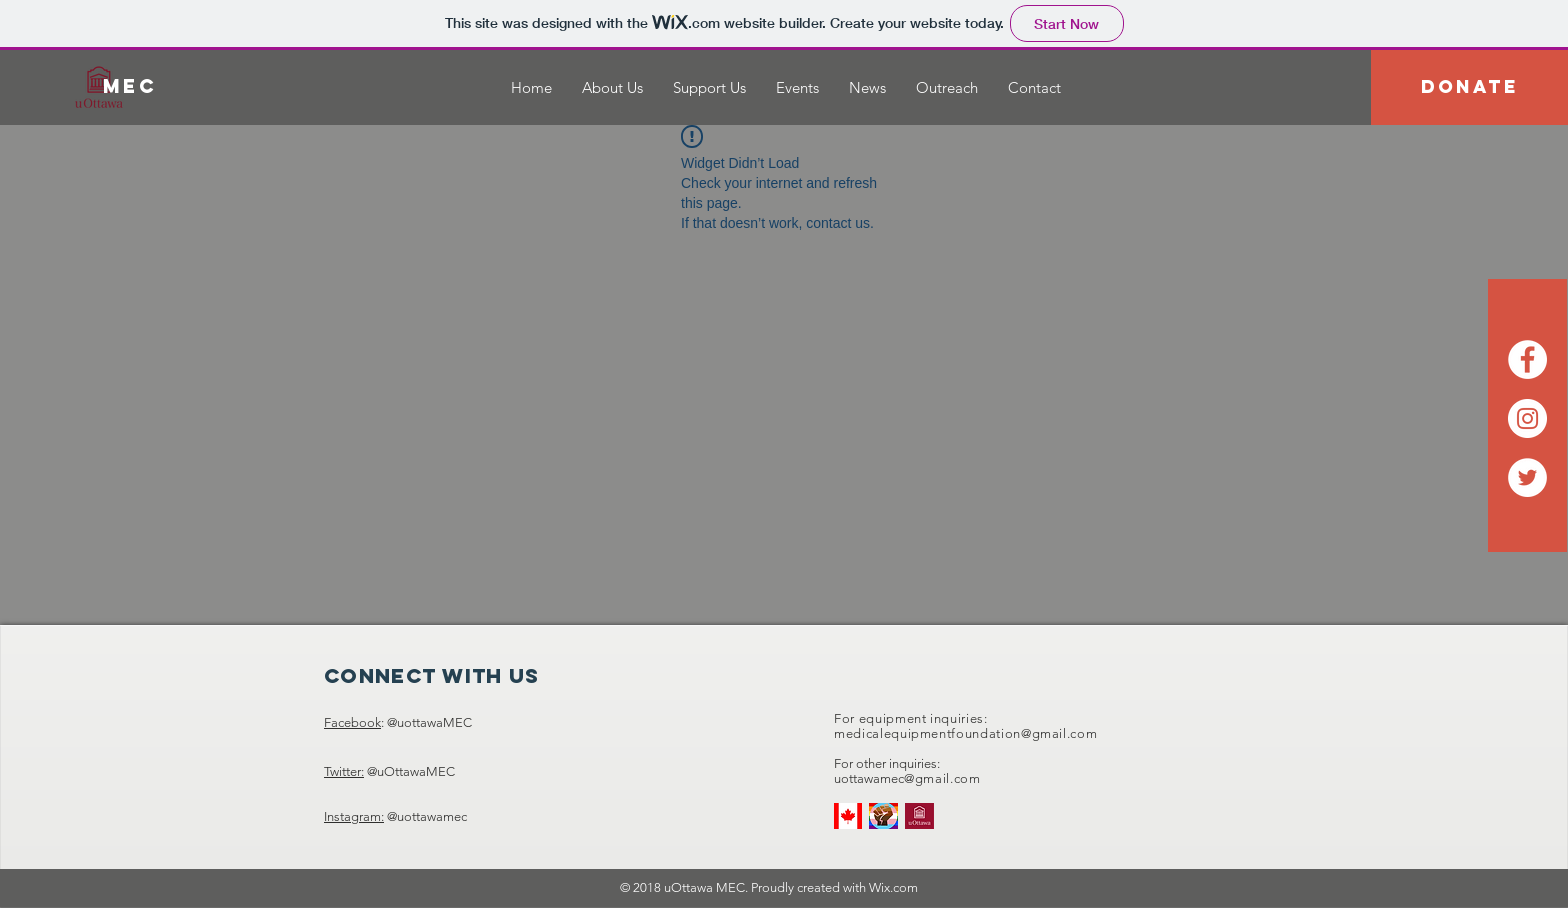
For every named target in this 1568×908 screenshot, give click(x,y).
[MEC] (130, 87)
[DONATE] (1469, 87)
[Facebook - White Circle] (1527, 359)
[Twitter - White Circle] (1527, 477)
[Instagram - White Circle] (1527, 418)
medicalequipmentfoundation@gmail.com (965, 733)
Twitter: (344, 771)
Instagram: (354, 816)
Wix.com (893, 887)
